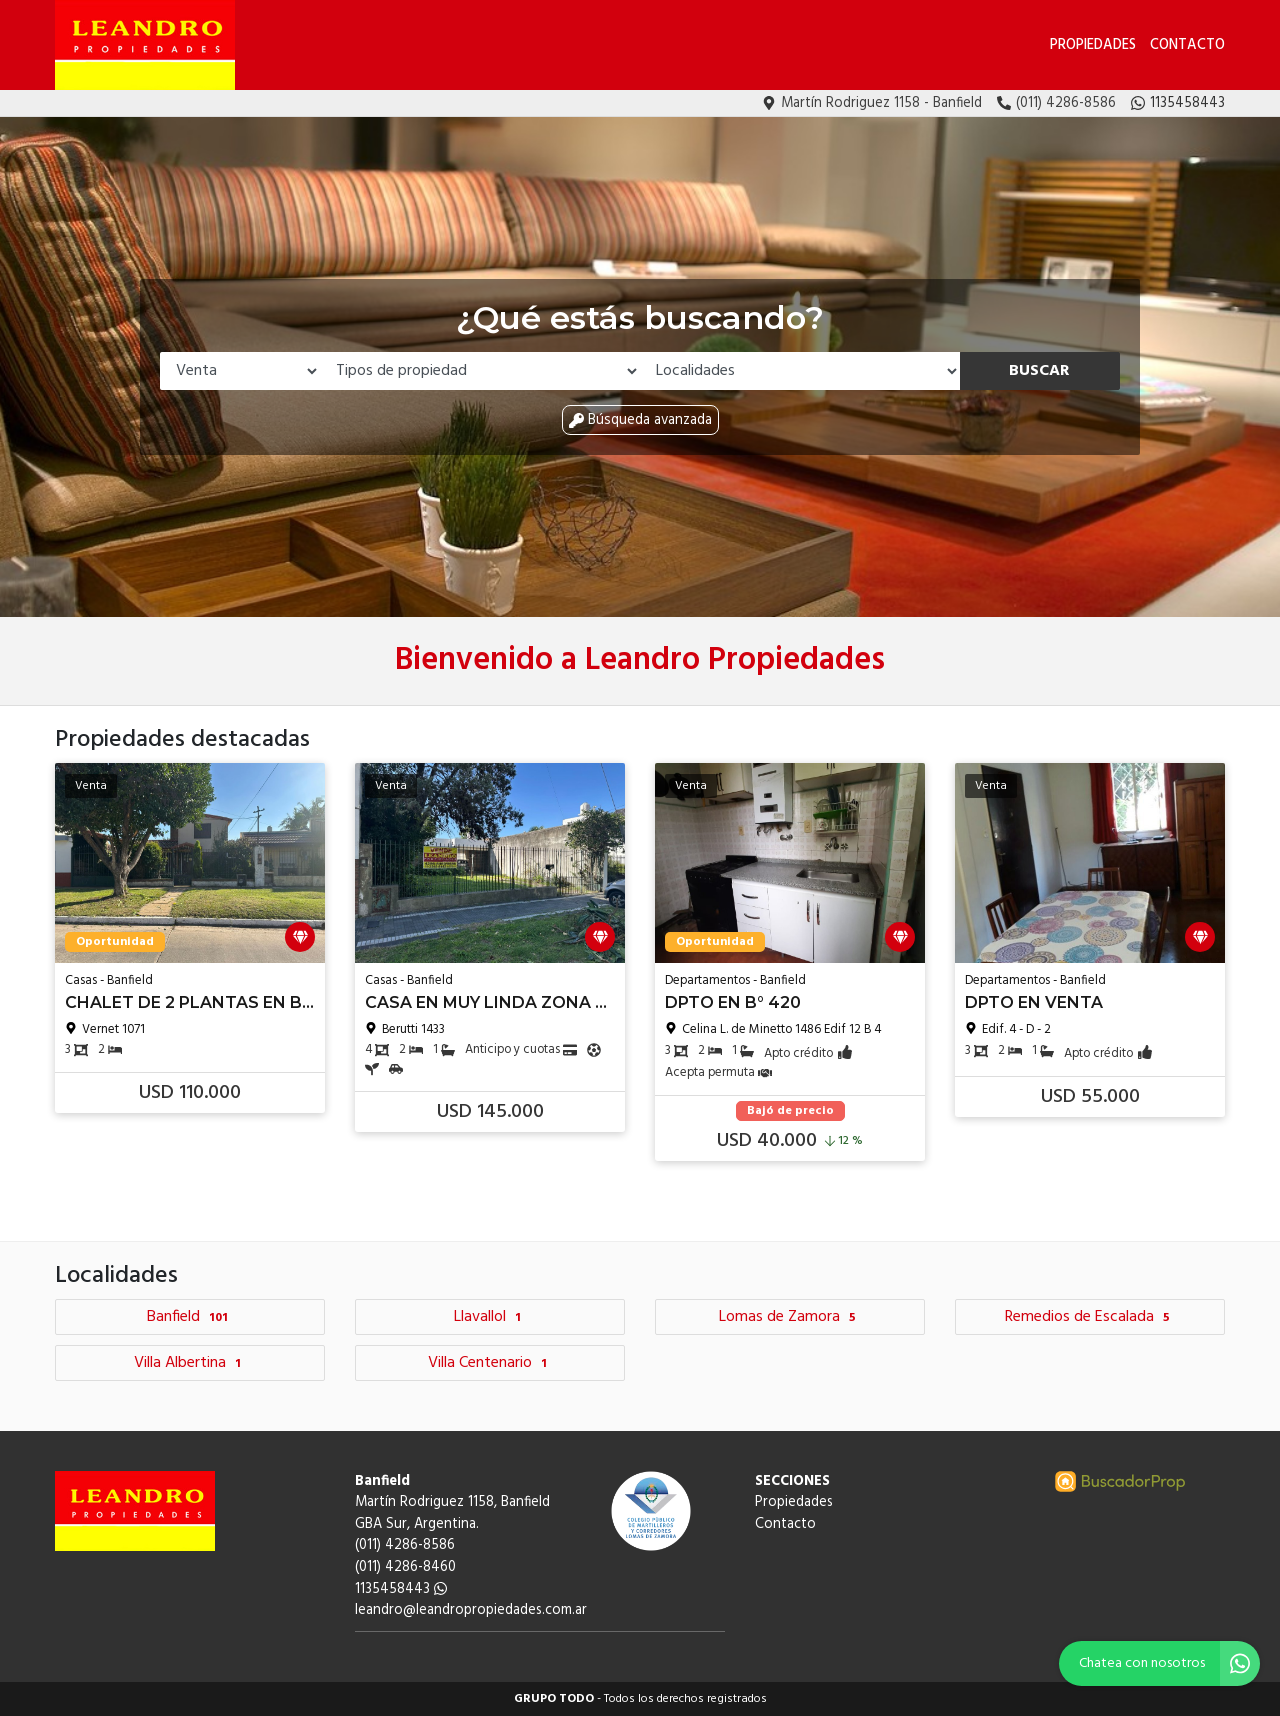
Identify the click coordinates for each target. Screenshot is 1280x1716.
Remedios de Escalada (1090, 1317)
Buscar (1039, 371)
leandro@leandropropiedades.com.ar (471, 1610)
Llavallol (490, 1317)
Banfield (190, 1317)
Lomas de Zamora (790, 1317)
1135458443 (401, 1589)
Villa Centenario (490, 1363)
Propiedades (1093, 45)
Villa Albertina (190, 1363)
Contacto (1187, 45)
